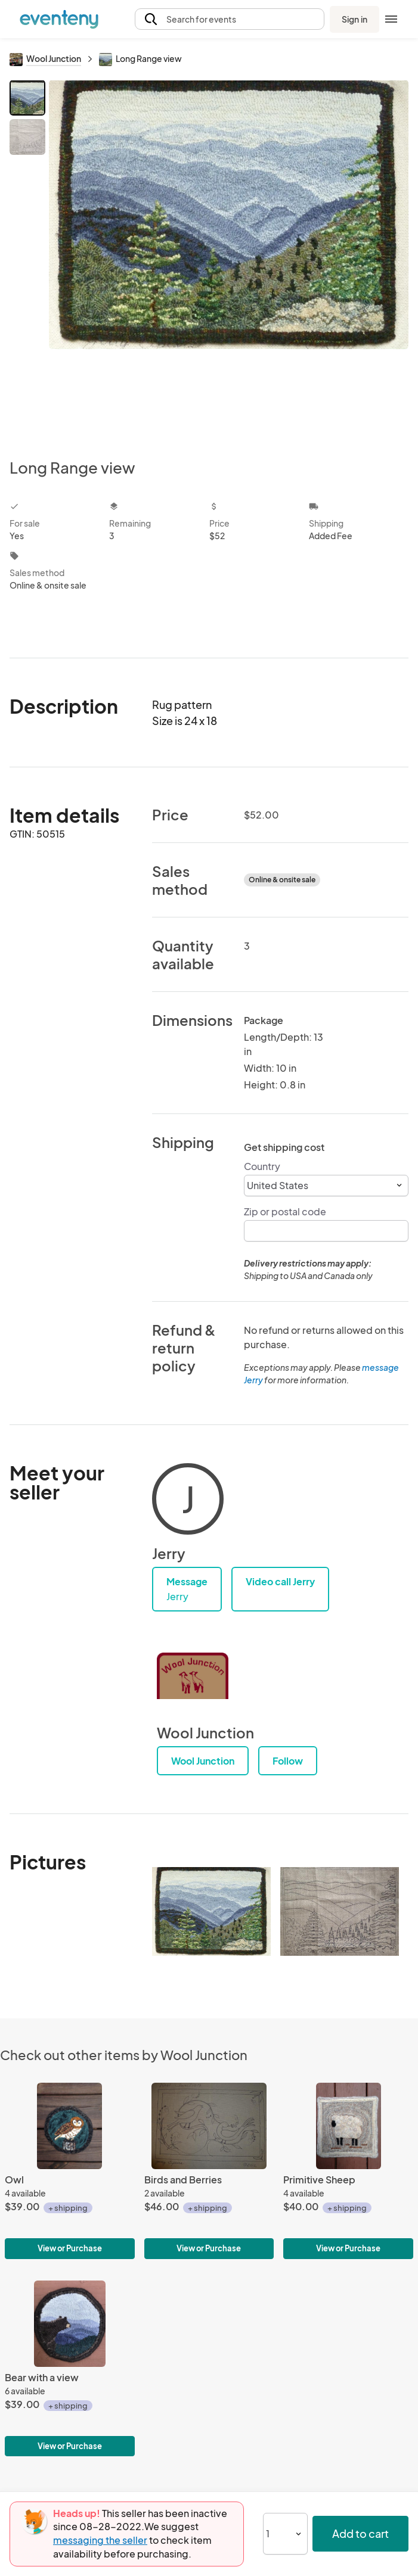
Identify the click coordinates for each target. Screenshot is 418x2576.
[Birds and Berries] (209, 2171)
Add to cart (360, 2533)
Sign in (354, 19)
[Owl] (70, 2171)
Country (262, 1166)
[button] (229, 19)
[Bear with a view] (70, 2369)
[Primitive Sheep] (348, 2171)
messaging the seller (100, 2540)
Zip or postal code (285, 1211)
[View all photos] (228, 259)
